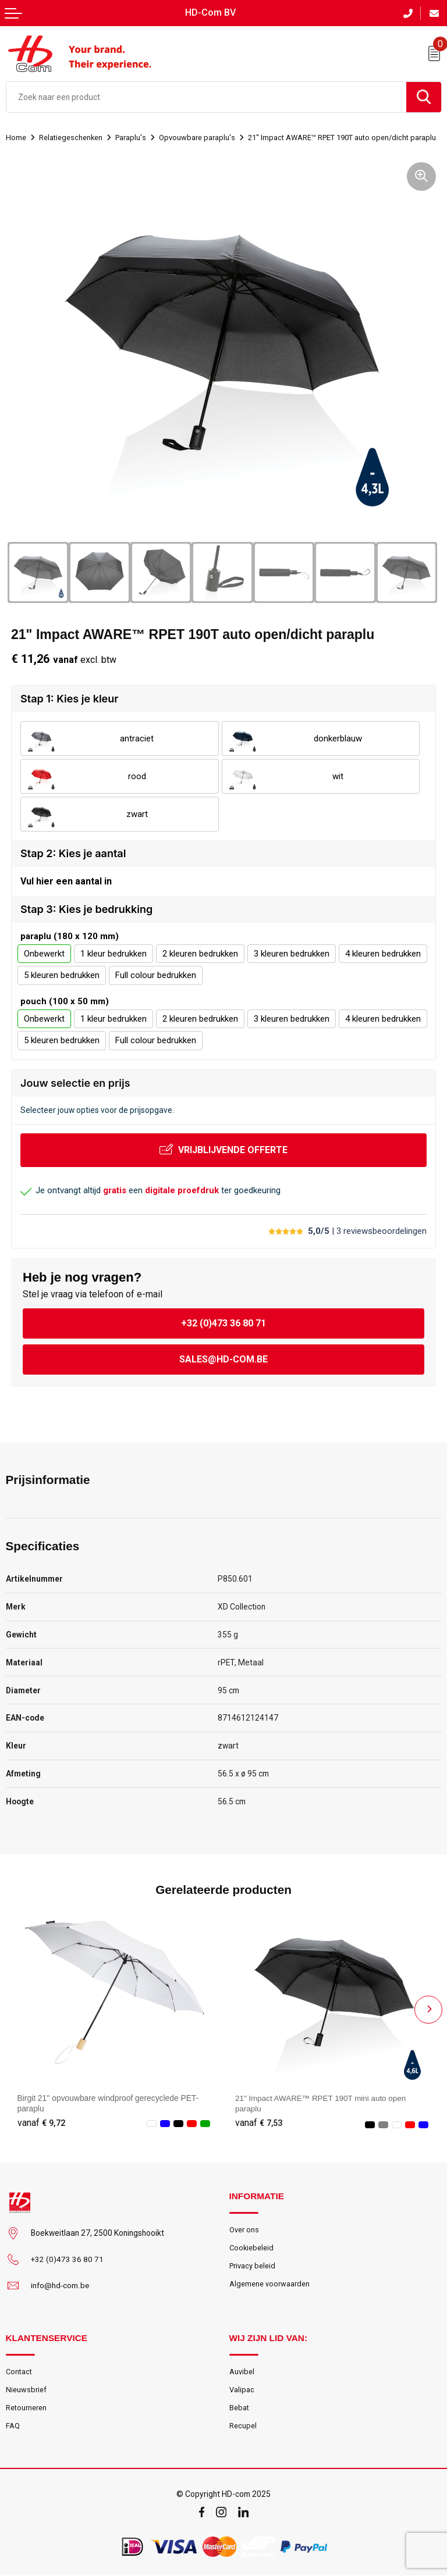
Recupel (243, 2426)
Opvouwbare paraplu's (197, 137)
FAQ (13, 2426)
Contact (19, 2371)
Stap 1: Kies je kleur (69, 699)
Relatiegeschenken (71, 137)
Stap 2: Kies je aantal (73, 853)
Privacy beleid (252, 2265)
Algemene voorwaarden (269, 2284)
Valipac (241, 2389)
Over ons (244, 2229)
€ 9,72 (41, 2122)
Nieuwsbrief (26, 2389)
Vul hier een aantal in (66, 881)
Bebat (239, 2408)
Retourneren (26, 2408)
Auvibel (241, 2371)
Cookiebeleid (252, 2247)
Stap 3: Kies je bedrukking (86, 909)
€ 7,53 (259, 2122)
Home (16, 137)
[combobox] (206, 96)
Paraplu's (131, 137)
